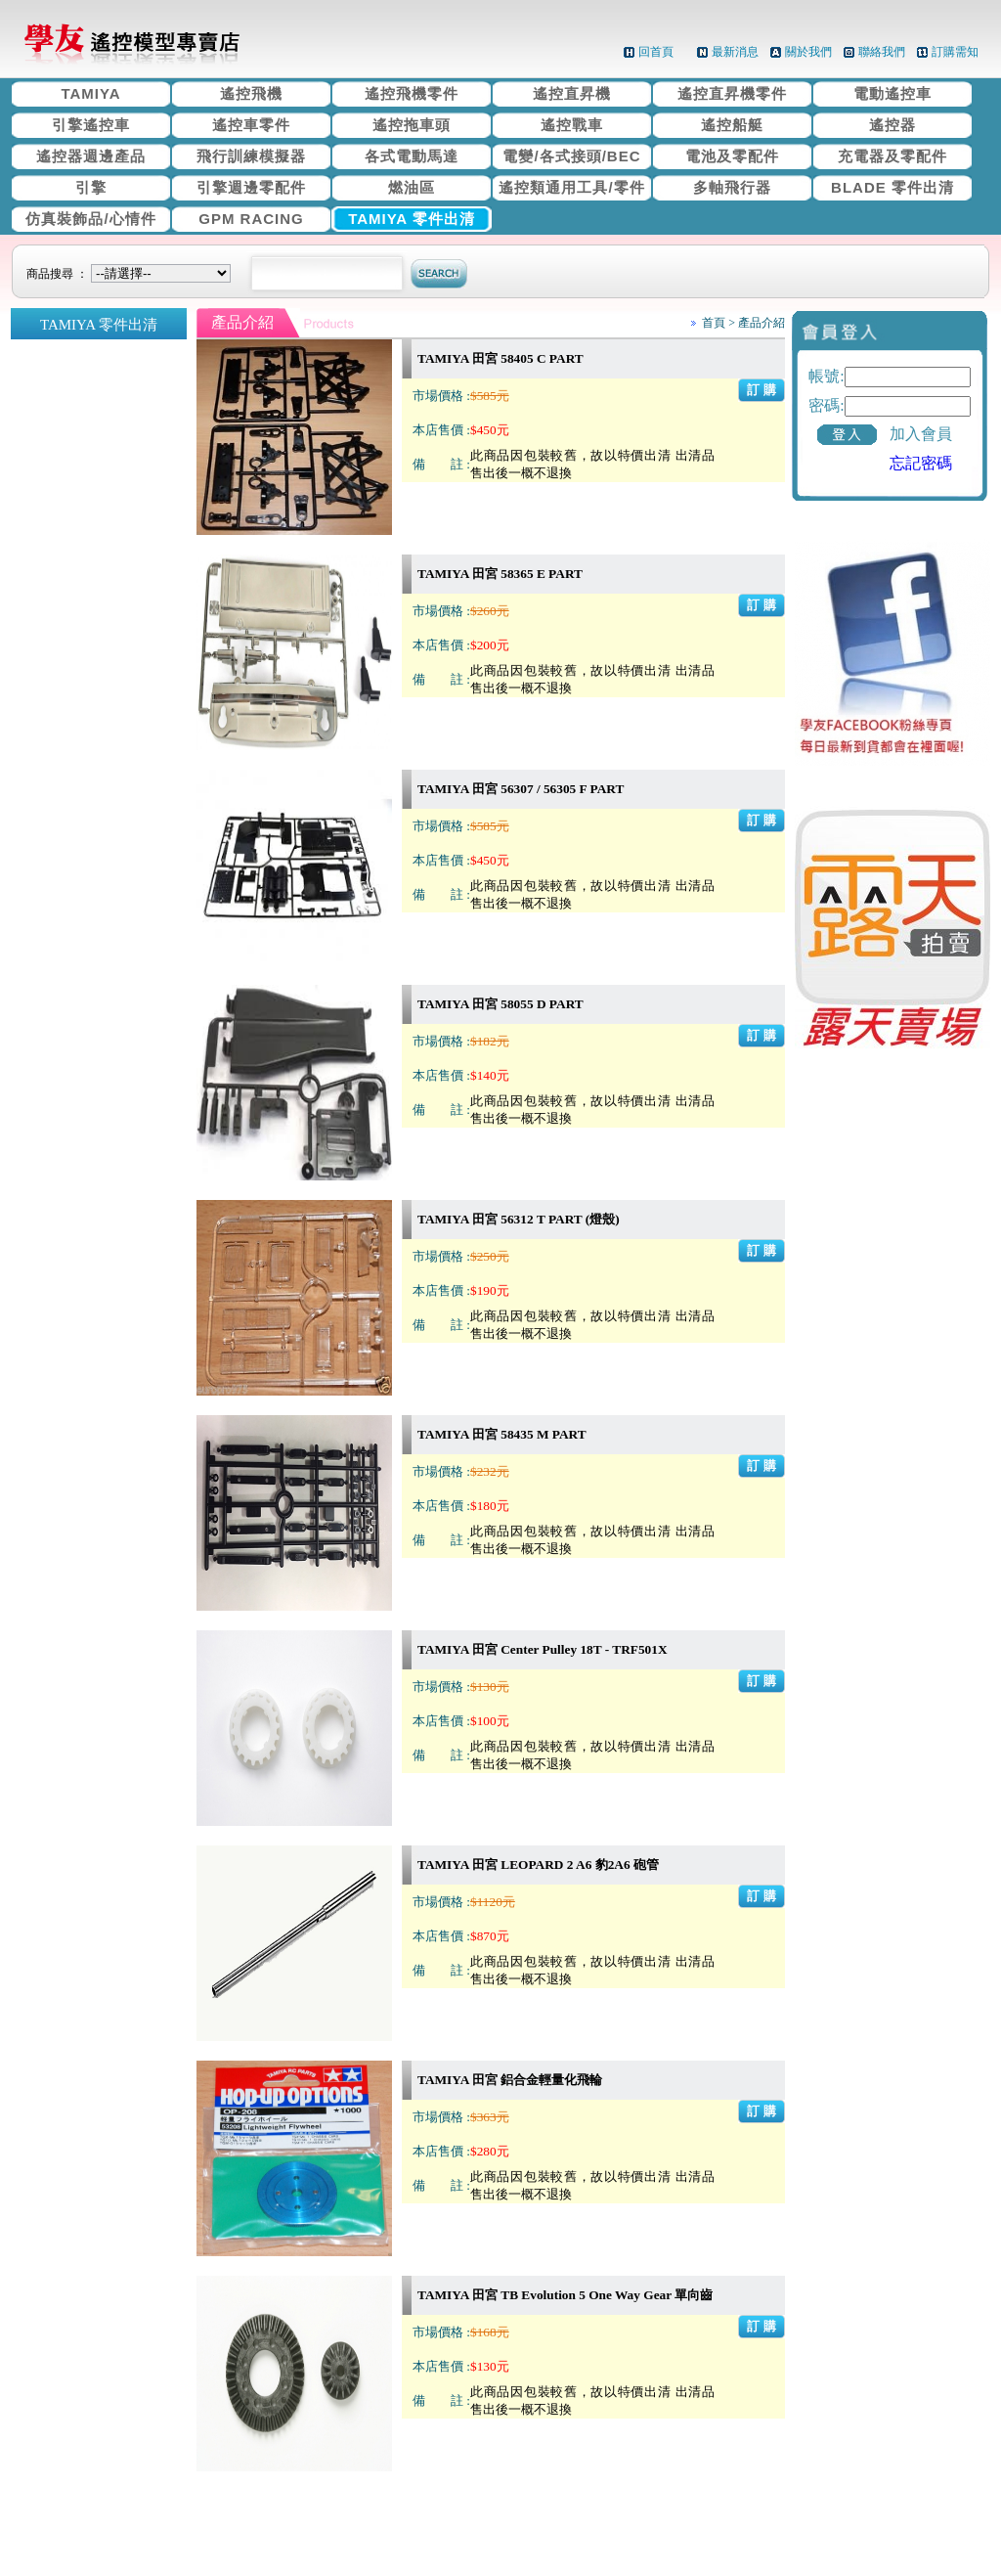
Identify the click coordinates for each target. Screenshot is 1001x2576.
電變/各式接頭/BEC (571, 156)
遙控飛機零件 (411, 93)
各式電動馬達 (411, 156)
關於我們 (808, 52)
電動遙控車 (892, 93)
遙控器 (892, 124)
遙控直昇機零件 (732, 93)
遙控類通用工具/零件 (571, 187)
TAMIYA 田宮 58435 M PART (502, 1434)
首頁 (713, 323)
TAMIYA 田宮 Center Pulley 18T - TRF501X (542, 1649)
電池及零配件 (732, 156)
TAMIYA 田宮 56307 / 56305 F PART (520, 788)
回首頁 (656, 52)
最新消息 (735, 52)
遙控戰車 (572, 124)
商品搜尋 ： (131, 274)
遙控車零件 (251, 124)
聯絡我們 (881, 52)
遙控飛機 (251, 93)
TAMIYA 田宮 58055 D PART (500, 1004)
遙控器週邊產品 (91, 156)
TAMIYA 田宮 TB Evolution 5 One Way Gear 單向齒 (565, 2294)
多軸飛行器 (732, 187)
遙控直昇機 (572, 93)
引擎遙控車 (91, 124)
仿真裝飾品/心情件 (90, 218)
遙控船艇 (732, 124)
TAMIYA (90, 93)
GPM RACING (251, 218)
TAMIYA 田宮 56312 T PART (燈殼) (518, 1219)
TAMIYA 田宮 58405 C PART (500, 358)
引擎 (91, 187)
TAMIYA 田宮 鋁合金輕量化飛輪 (509, 2079)
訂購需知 (955, 52)
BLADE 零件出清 (892, 187)
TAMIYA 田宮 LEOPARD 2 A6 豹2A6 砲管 (538, 1864)
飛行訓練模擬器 (251, 156)
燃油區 (411, 187)
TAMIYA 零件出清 (411, 218)
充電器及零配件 (892, 156)
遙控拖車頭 (411, 124)
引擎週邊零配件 (251, 187)
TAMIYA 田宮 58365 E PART (500, 573)
